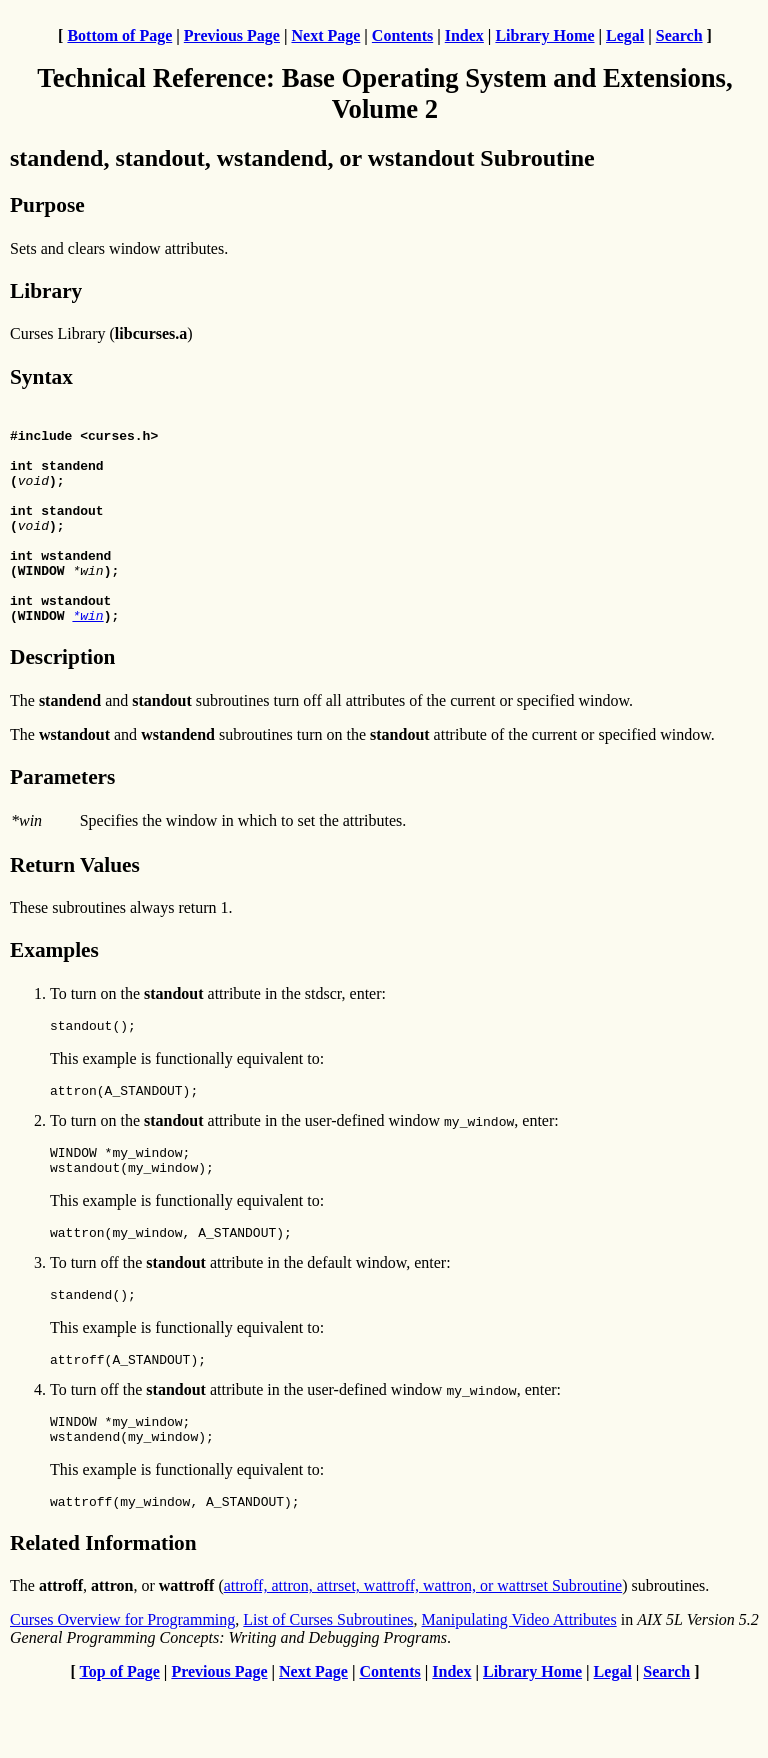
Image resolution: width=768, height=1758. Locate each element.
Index (464, 35)
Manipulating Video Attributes (519, 1688)
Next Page (325, 35)
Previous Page (232, 35)
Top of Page (120, 1740)
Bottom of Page (119, 35)
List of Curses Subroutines (328, 1688)
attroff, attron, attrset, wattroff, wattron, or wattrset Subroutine (423, 1654)
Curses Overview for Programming (122, 1688)
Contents (402, 35)
